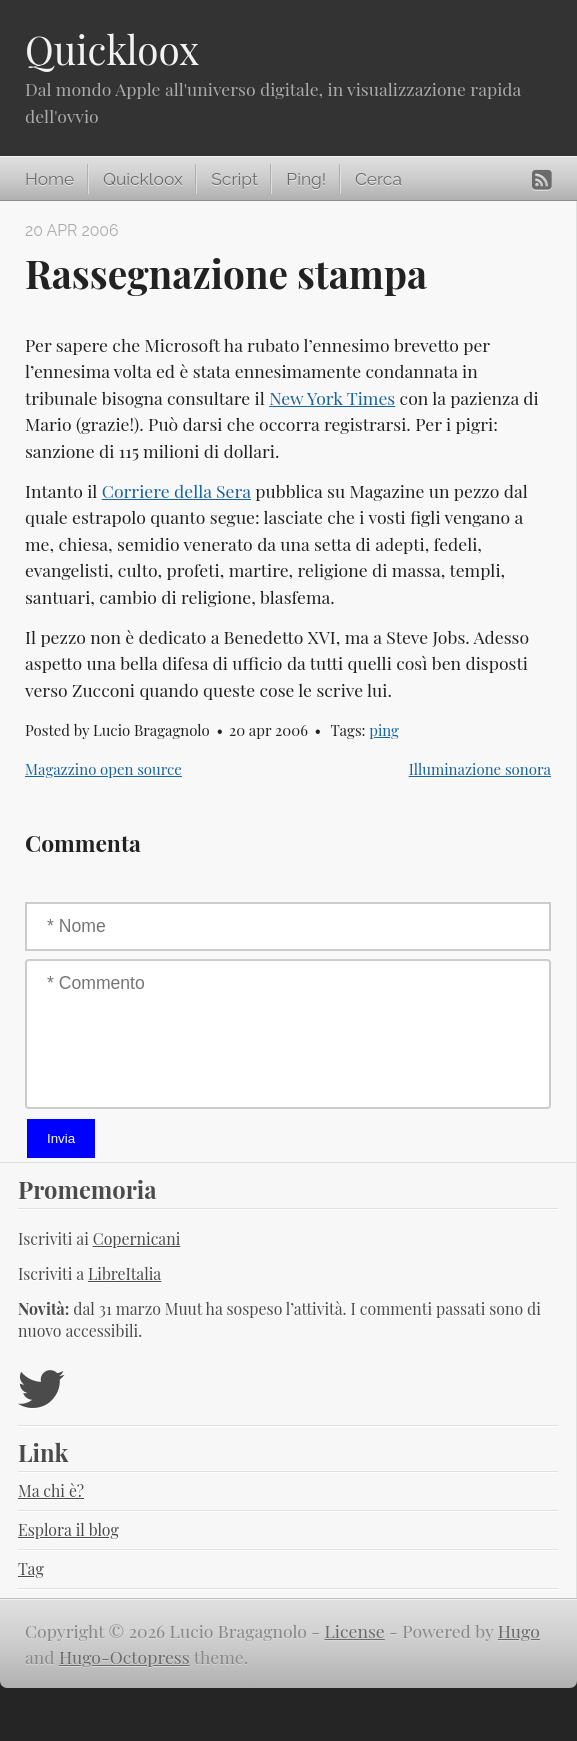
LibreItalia (124, 1273)
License (355, 1630)
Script (234, 179)
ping (384, 730)
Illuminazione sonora (480, 769)
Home (49, 179)
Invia (61, 1138)
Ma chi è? (51, 1490)
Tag (31, 1568)
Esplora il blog (68, 1529)
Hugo (519, 1630)
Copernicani (137, 1238)
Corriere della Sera (176, 490)
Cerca (378, 179)
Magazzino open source (103, 769)
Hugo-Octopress (124, 1656)
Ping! (306, 179)
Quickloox (112, 49)
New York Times (332, 397)
